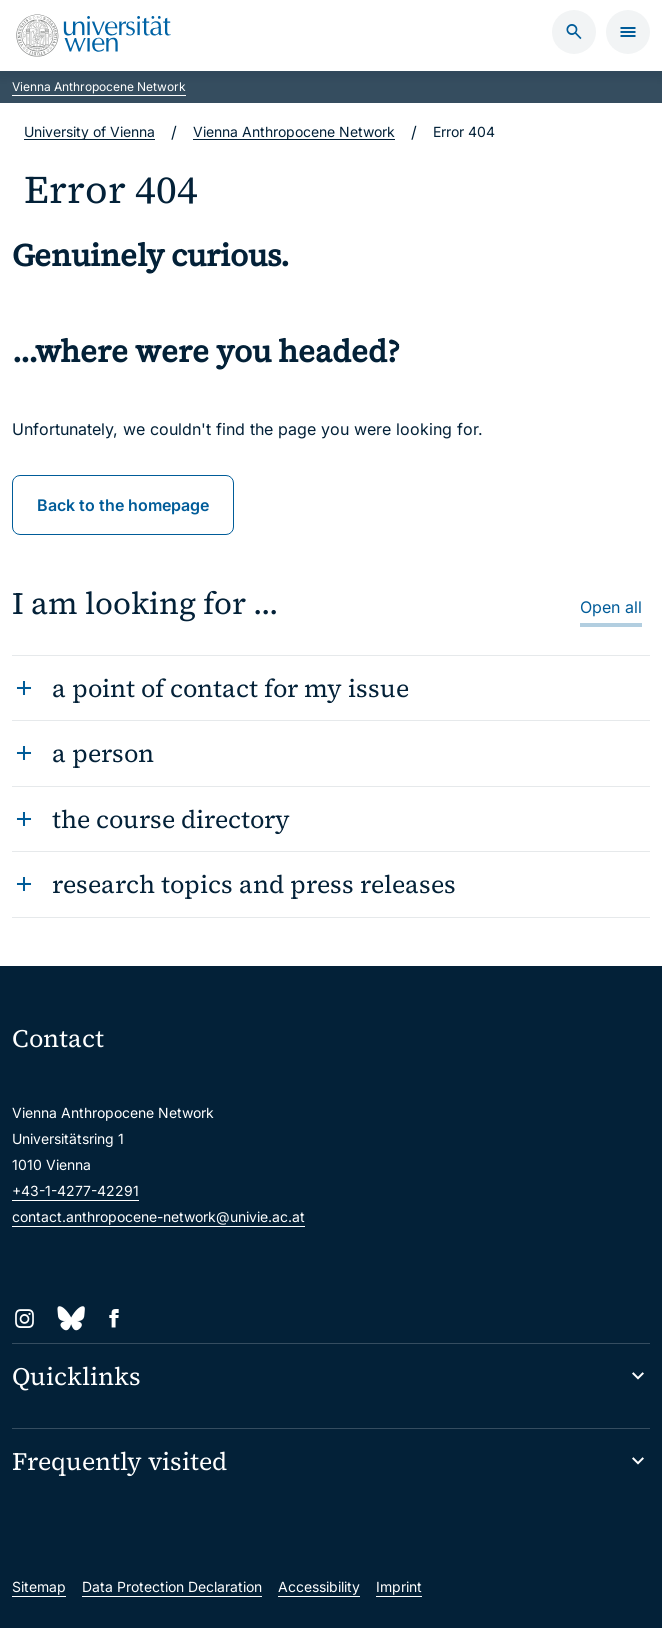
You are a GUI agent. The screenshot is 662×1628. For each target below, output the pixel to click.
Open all (611, 607)
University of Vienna (89, 131)
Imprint (399, 1586)
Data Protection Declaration (172, 1586)
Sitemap (39, 1586)
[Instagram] (24, 1318)
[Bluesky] (69, 1318)
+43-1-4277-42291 (75, 1190)
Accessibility (319, 1586)
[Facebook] (114, 1318)
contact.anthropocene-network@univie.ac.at (158, 1216)
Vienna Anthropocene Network (99, 86)
